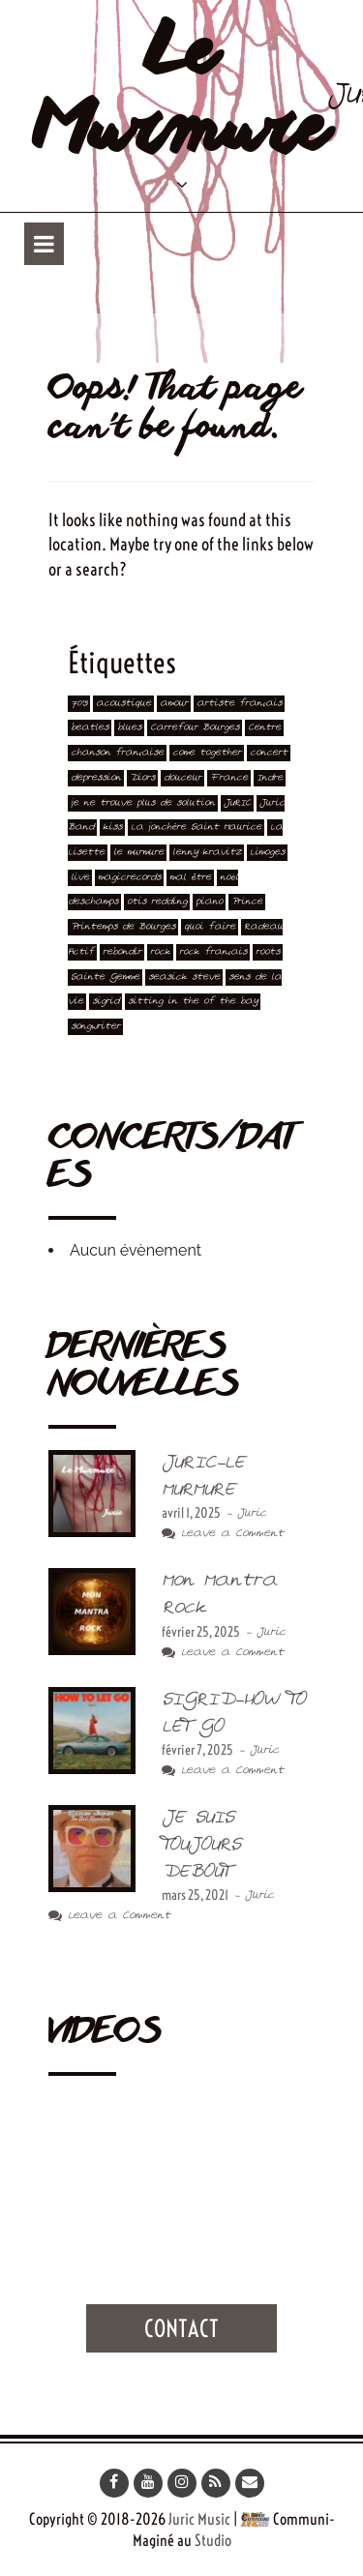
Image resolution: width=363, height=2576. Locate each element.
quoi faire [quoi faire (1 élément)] (209, 927)
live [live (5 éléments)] (80, 878)
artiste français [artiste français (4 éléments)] (239, 703)
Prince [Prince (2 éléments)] (246, 902)
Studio (213, 2540)
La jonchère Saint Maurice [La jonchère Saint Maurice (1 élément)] (196, 827)
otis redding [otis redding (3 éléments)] (157, 902)
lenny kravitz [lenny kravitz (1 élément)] (206, 852)
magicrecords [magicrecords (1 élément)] (129, 878)
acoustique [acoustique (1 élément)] (123, 703)
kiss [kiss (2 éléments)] (112, 827)
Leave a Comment (223, 1533)
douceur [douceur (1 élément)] (182, 778)
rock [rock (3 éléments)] (160, 952)
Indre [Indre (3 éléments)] (270, 778)
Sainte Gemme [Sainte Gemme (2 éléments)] (105, 977)
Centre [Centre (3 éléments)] (264, 728)
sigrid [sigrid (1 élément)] (105, 1001)
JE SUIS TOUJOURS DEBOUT (201, 1844)
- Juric (243, 1513)
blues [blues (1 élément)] (129, 728)
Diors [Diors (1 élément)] (142, 778)
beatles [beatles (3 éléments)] (89, 728)
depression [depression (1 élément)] (96, 778)
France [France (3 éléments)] (229, 778)
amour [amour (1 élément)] (174, 703)
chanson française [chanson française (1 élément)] (117, 753)
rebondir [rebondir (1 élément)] (122, 952)
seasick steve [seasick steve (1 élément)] (184, 977)
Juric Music (199, 2519)
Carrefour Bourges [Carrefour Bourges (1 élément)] (194, 728)
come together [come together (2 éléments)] (206, 753)
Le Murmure (180, 95)
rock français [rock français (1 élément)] (213, 952)
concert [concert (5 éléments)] (268, 753)
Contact (181, 2328)
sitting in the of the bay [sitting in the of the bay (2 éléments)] (192, 1001)
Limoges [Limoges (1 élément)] (267, 852)
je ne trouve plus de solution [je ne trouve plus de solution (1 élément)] (143, 803)
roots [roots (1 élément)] (268, 952)
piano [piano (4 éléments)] (209, 902)
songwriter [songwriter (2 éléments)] (95, 1027)
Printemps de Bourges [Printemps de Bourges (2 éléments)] (123, 927)
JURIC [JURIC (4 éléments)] (237, 803)
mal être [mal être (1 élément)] (190, 878)
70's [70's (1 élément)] (79, 703)
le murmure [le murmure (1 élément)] (138, 852)
